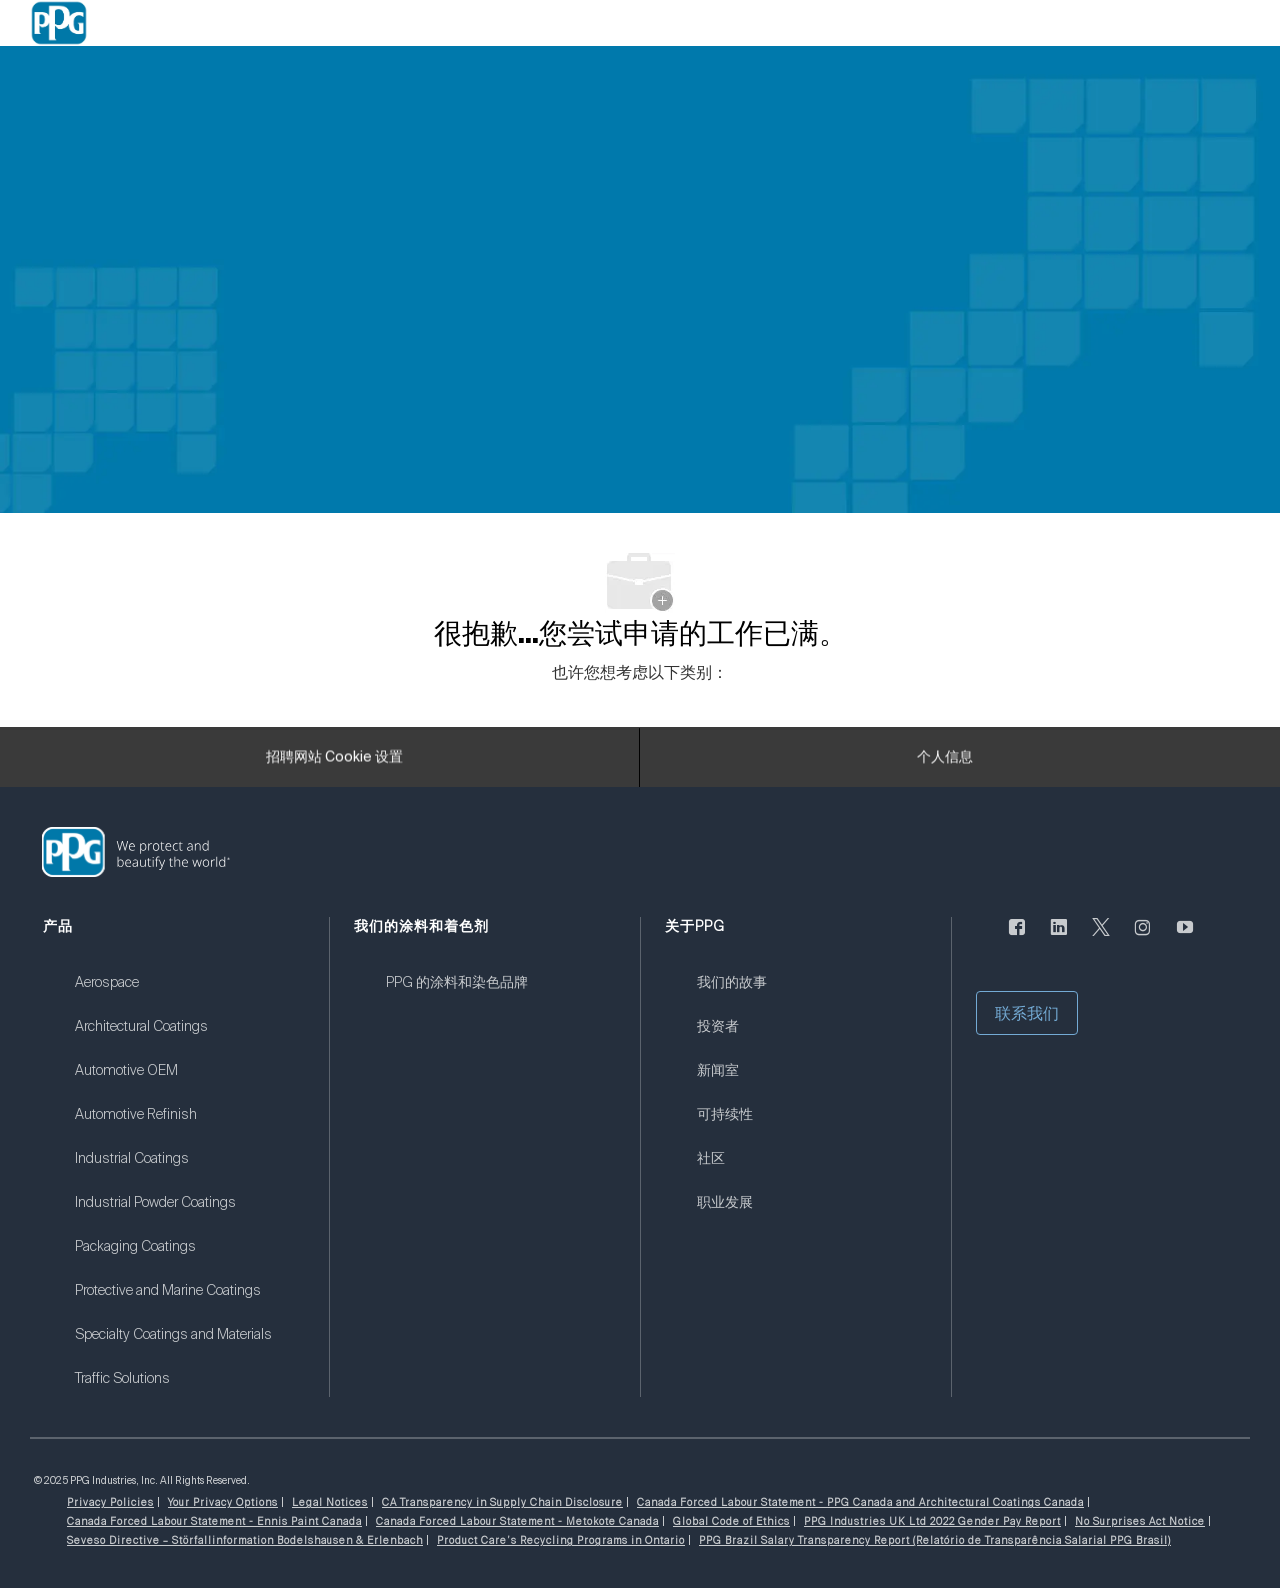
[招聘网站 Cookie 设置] (334, 763)
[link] (189, 995)
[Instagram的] (1143, 939)
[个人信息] (945, 763)
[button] (1027, 1013)
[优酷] (1185, 939)
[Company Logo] (59, 23)
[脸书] (1017, 939)
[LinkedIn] (1059, 939)
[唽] (1101, 939)
